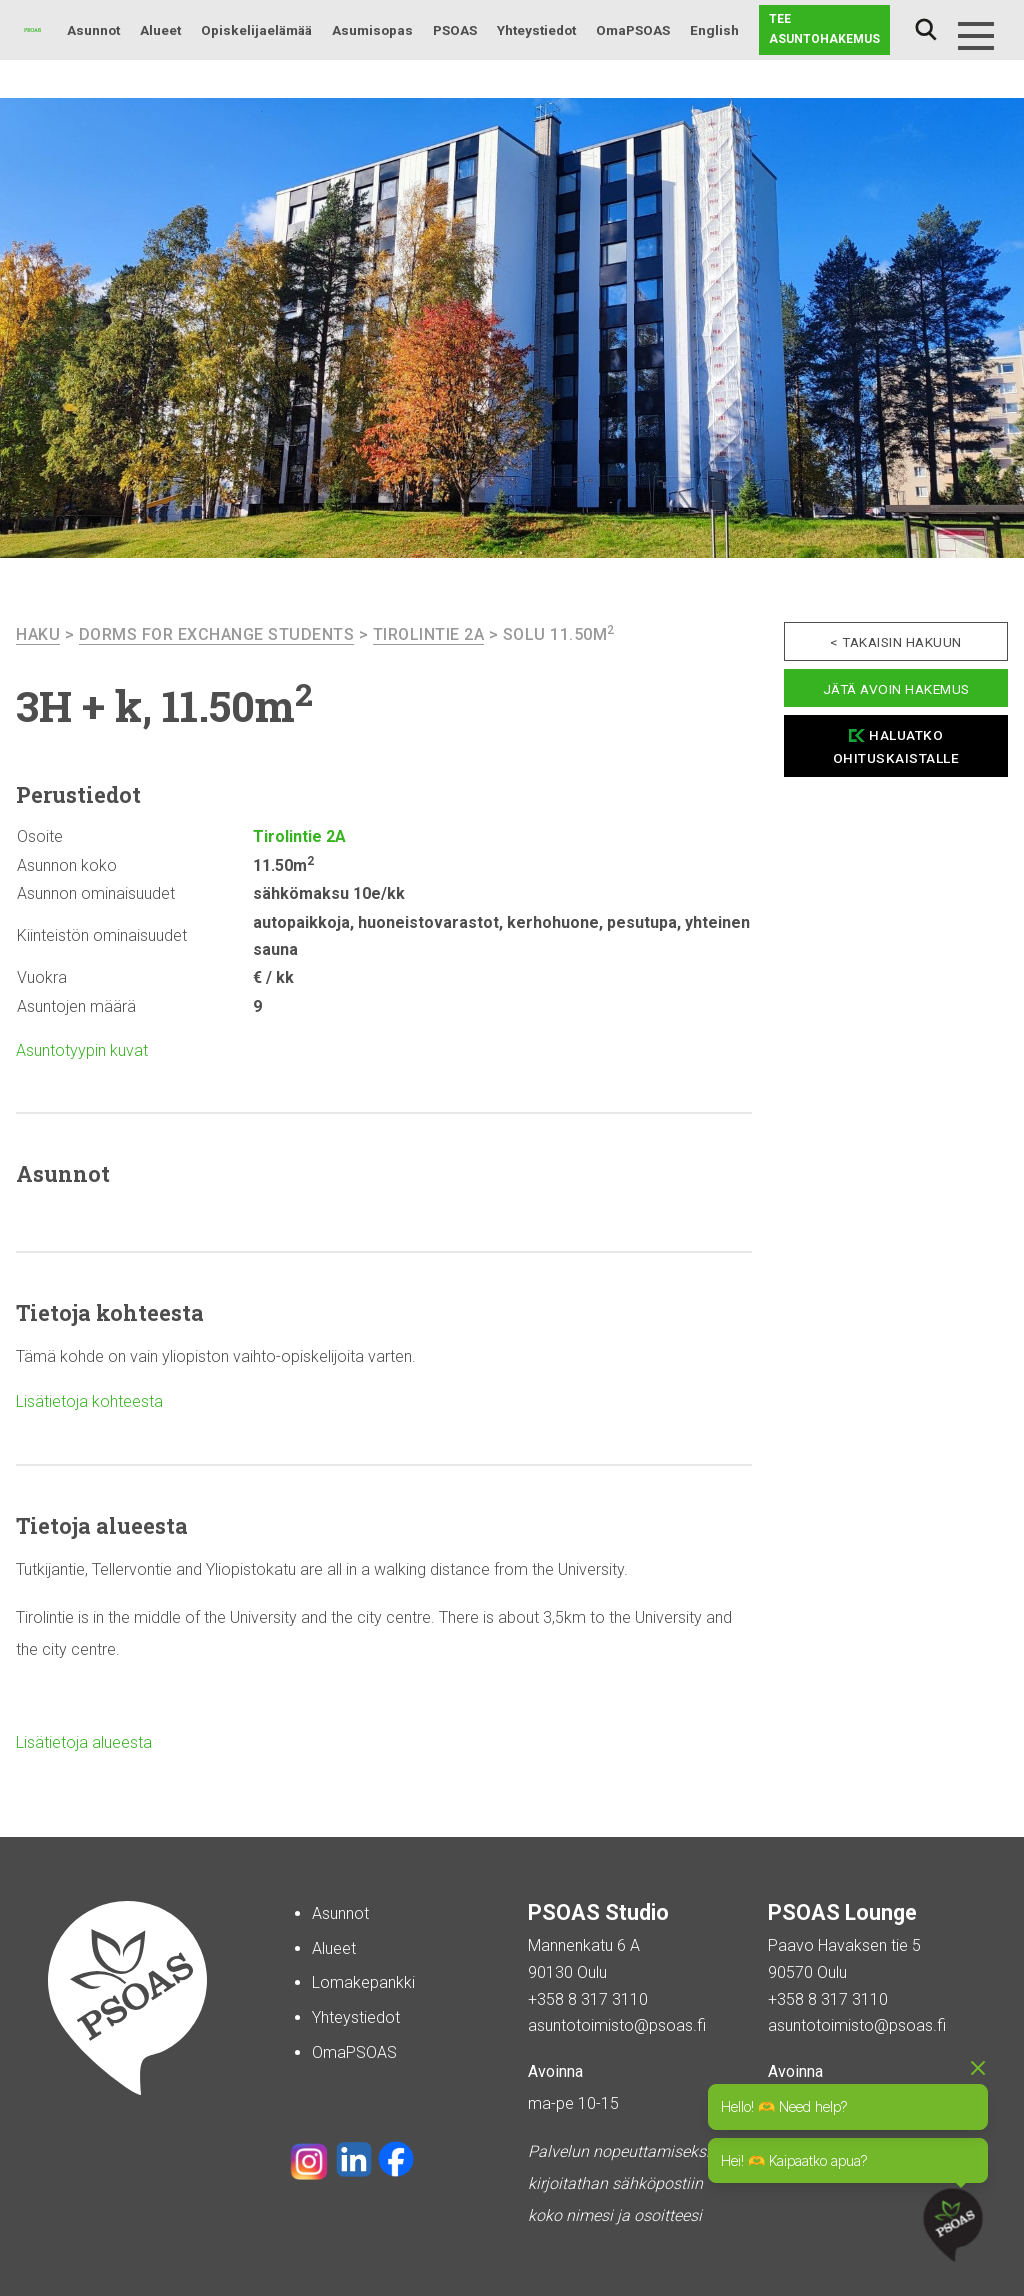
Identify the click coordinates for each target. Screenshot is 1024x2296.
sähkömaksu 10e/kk (329, 893)
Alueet (160, 30)
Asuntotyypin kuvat (82, 1050)
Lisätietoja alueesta (84, 1742)
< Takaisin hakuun (896, 642)
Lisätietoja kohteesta (89, 1401)
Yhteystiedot (536, 30)
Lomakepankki (363, 1982)
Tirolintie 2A (429, 634)
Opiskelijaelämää (256, 30)
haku (38, 634)
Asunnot (93, 30)
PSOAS (455, 30)
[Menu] (976, 36)
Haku (926, 30)
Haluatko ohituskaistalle (896, 746)
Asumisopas (372, 30)
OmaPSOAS (633, 30)
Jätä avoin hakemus (896, 689)
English (714, 30)
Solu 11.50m (559, 634)
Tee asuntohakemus (824, 29)
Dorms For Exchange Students (217, 634)
